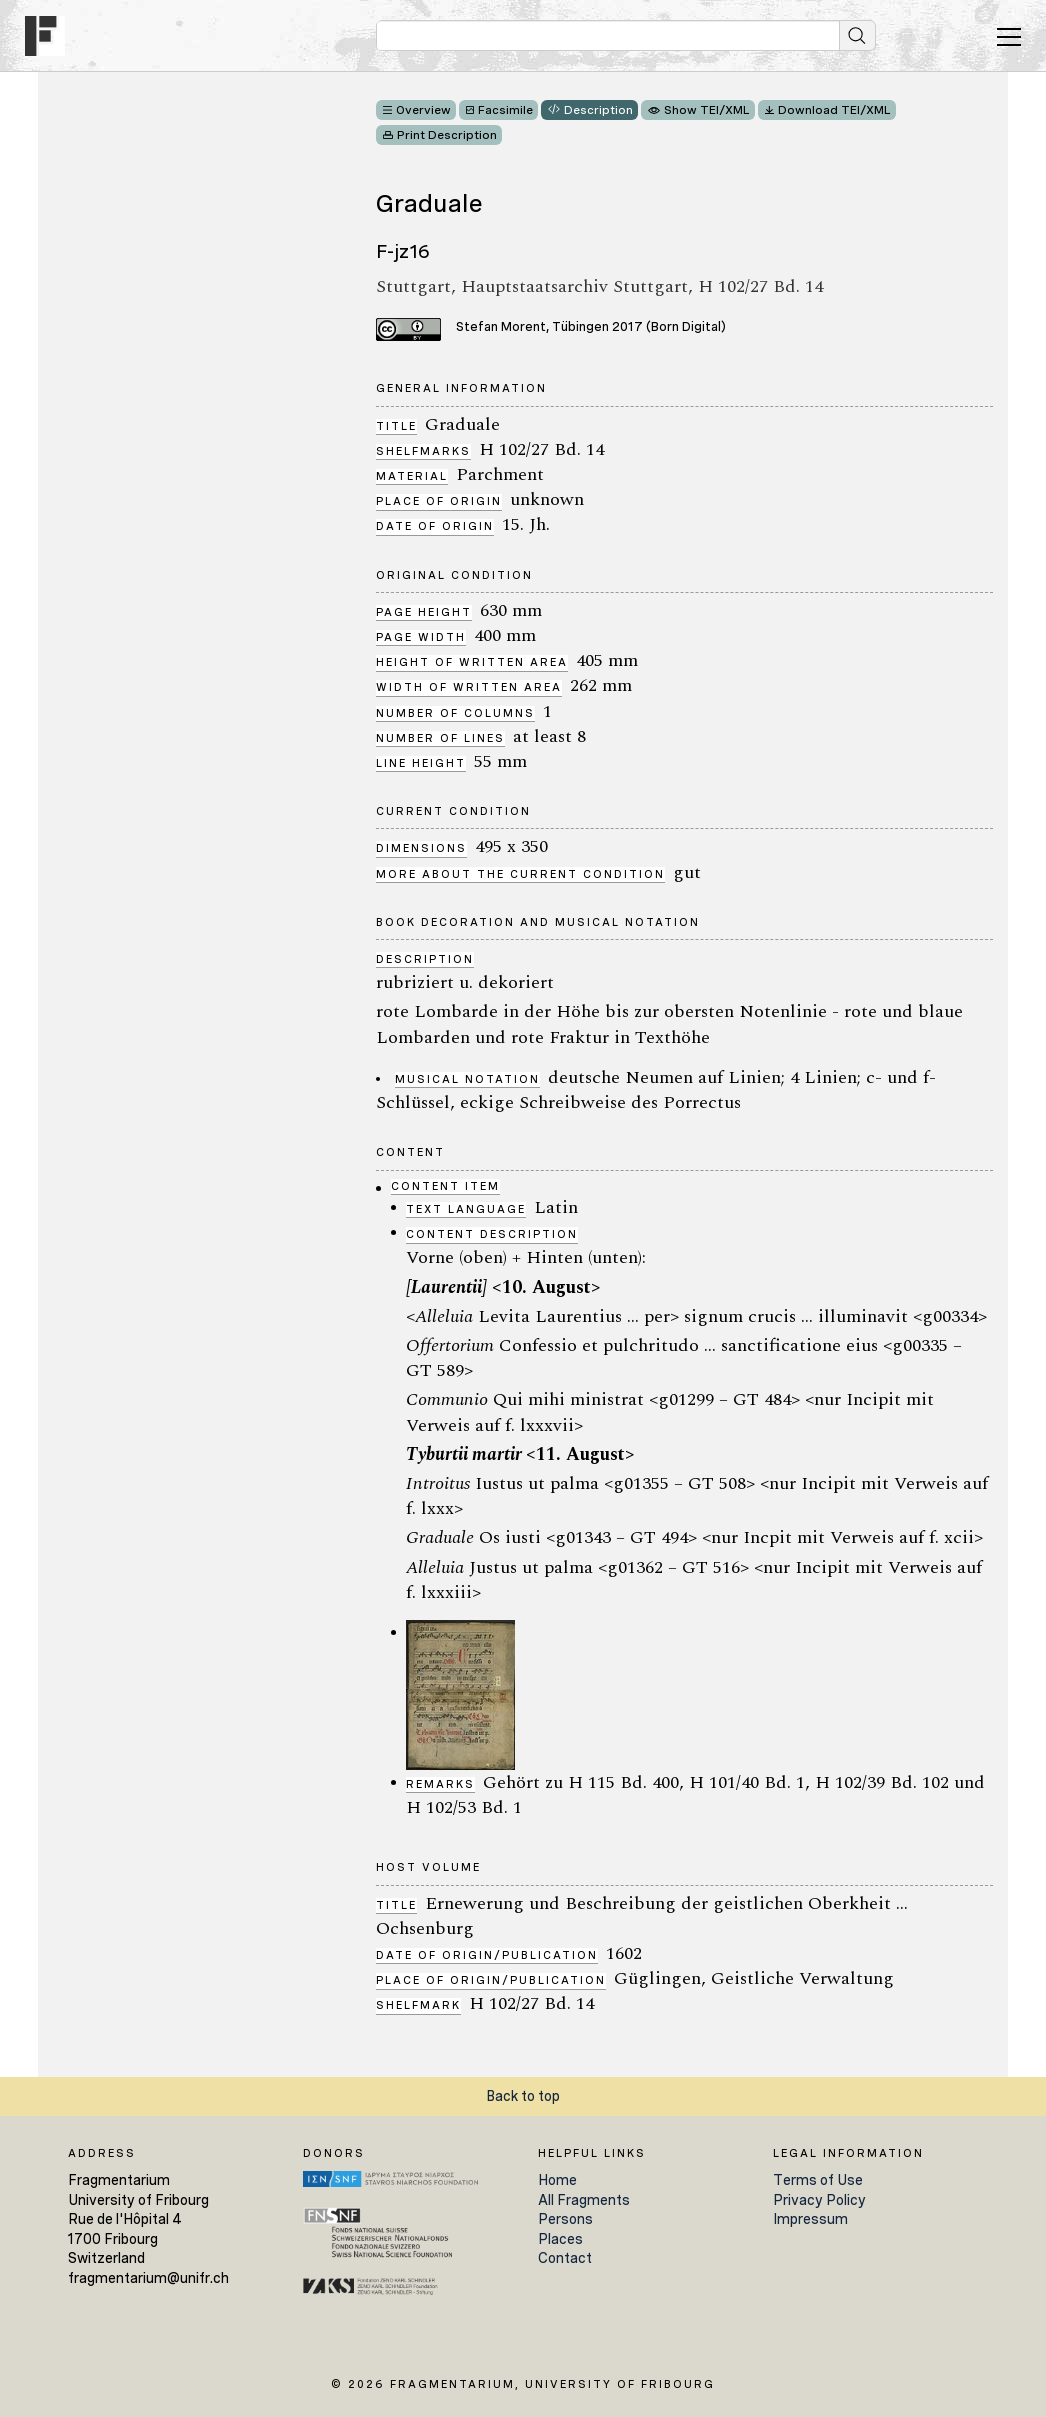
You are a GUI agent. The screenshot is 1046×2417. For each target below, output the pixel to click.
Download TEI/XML (834, 110)
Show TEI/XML (707, 110)
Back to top (523, 2096)
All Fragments (584, 2200)
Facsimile (505, 110)
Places (560, 2239)
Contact (565, 2258)
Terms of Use (818, 2180)
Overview (423, 110)
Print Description (447, 135)
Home (557, 2180)
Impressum (810, 2219)
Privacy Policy (819, 2200)
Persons (565, 2219)
